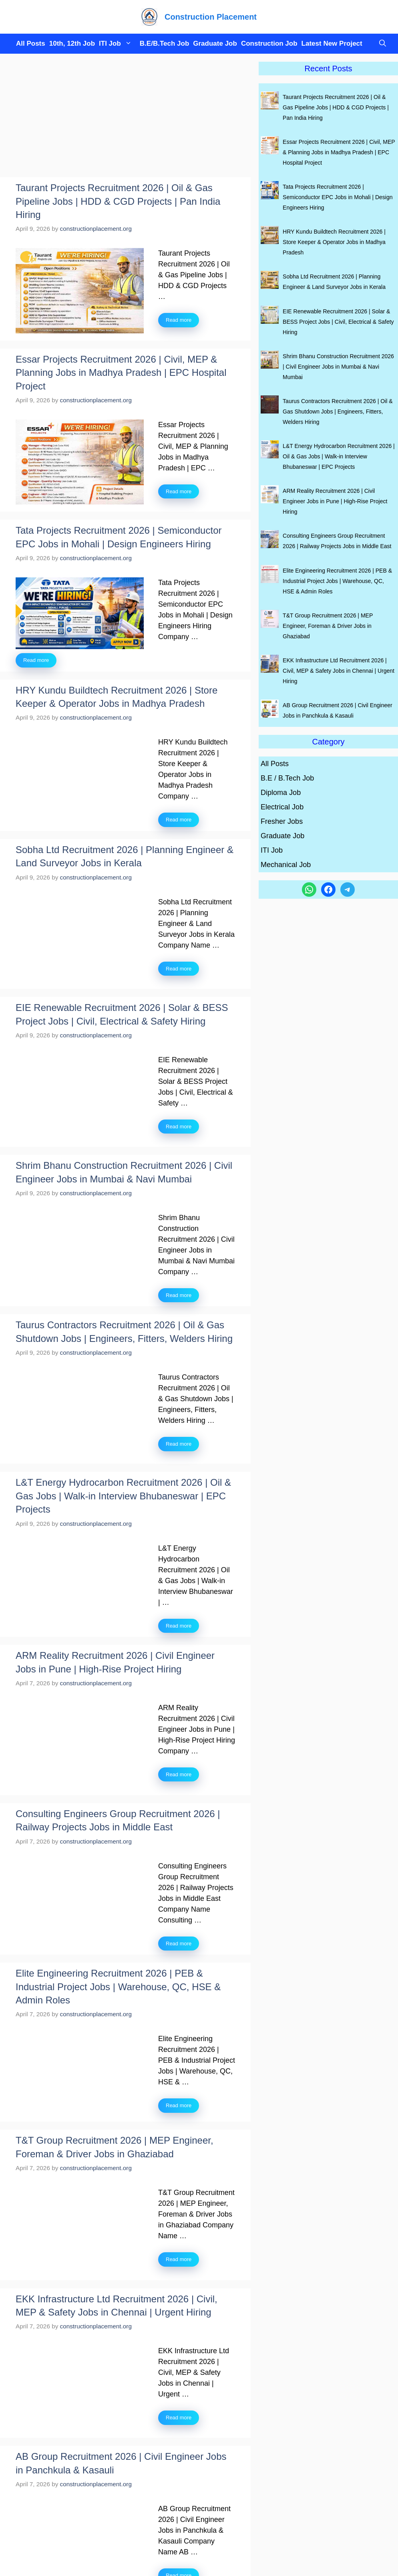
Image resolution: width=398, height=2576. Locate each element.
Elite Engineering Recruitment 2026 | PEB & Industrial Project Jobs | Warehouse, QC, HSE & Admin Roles (118, 1986)
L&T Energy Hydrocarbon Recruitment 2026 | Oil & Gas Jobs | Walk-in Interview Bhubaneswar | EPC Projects (123, 1496)
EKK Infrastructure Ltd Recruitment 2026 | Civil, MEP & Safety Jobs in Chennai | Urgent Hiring (338, 670)
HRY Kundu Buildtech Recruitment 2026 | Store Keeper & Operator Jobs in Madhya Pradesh (334, 242)
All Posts (30, 43)
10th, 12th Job (72, 43)
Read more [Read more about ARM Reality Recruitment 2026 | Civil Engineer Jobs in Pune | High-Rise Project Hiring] (178, 1774)
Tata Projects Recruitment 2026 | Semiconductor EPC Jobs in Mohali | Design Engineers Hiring (337, 197)
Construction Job (269, 43)
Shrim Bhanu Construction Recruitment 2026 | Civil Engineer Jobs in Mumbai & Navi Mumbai (338, 366)
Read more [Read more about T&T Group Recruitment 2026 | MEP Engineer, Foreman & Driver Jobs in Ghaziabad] (178, 2259)
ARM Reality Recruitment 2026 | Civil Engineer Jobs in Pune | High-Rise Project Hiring (335, 501)
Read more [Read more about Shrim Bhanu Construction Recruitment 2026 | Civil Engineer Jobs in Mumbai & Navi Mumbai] (178, 1295)
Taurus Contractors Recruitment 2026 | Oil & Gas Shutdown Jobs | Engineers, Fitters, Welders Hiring (337, 411)
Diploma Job (281, 793)
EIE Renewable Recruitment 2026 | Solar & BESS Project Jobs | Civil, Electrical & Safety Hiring (338, 321)
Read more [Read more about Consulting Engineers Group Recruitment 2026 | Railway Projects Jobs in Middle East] (178, 1944)
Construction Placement (211, 16)
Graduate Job (215, 43)
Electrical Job (282, 807)
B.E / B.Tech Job (287, 778)
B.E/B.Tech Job (164, 43)
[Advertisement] (125, 118)
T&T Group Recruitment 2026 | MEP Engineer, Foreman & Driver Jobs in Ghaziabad (328, 625)
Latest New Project (332, 43)
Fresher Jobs (282, 821)
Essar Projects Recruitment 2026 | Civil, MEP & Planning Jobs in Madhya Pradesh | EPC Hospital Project (121, 372)
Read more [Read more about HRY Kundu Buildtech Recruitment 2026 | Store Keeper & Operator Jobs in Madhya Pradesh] (178, 820)
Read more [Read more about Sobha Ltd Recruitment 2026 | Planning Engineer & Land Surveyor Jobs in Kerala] (178, 969)
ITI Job (117, 44)
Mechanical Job (286, 865)
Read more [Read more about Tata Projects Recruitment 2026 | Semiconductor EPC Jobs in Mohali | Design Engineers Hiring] (36, 660)
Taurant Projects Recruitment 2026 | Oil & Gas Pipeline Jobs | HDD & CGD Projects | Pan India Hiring (118, 201)
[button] (380, 44)
